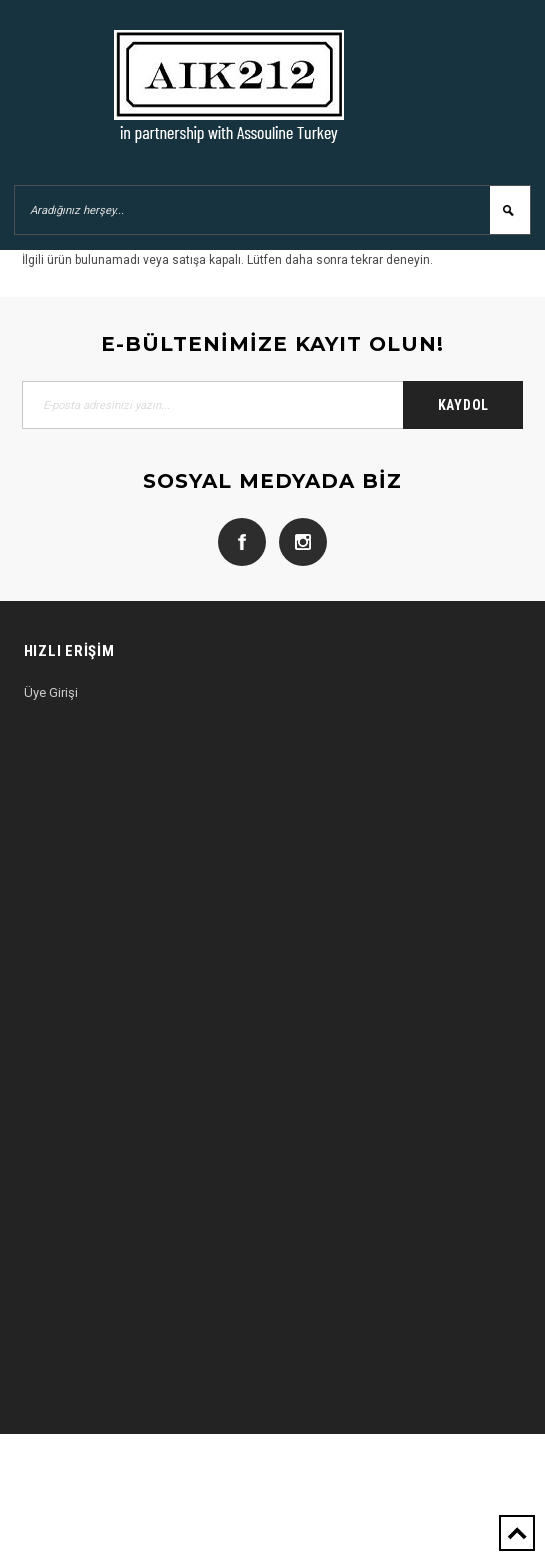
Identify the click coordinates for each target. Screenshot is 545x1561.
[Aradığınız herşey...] (273, 210)
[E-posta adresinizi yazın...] (273, 405)
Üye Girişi (51, 692)
